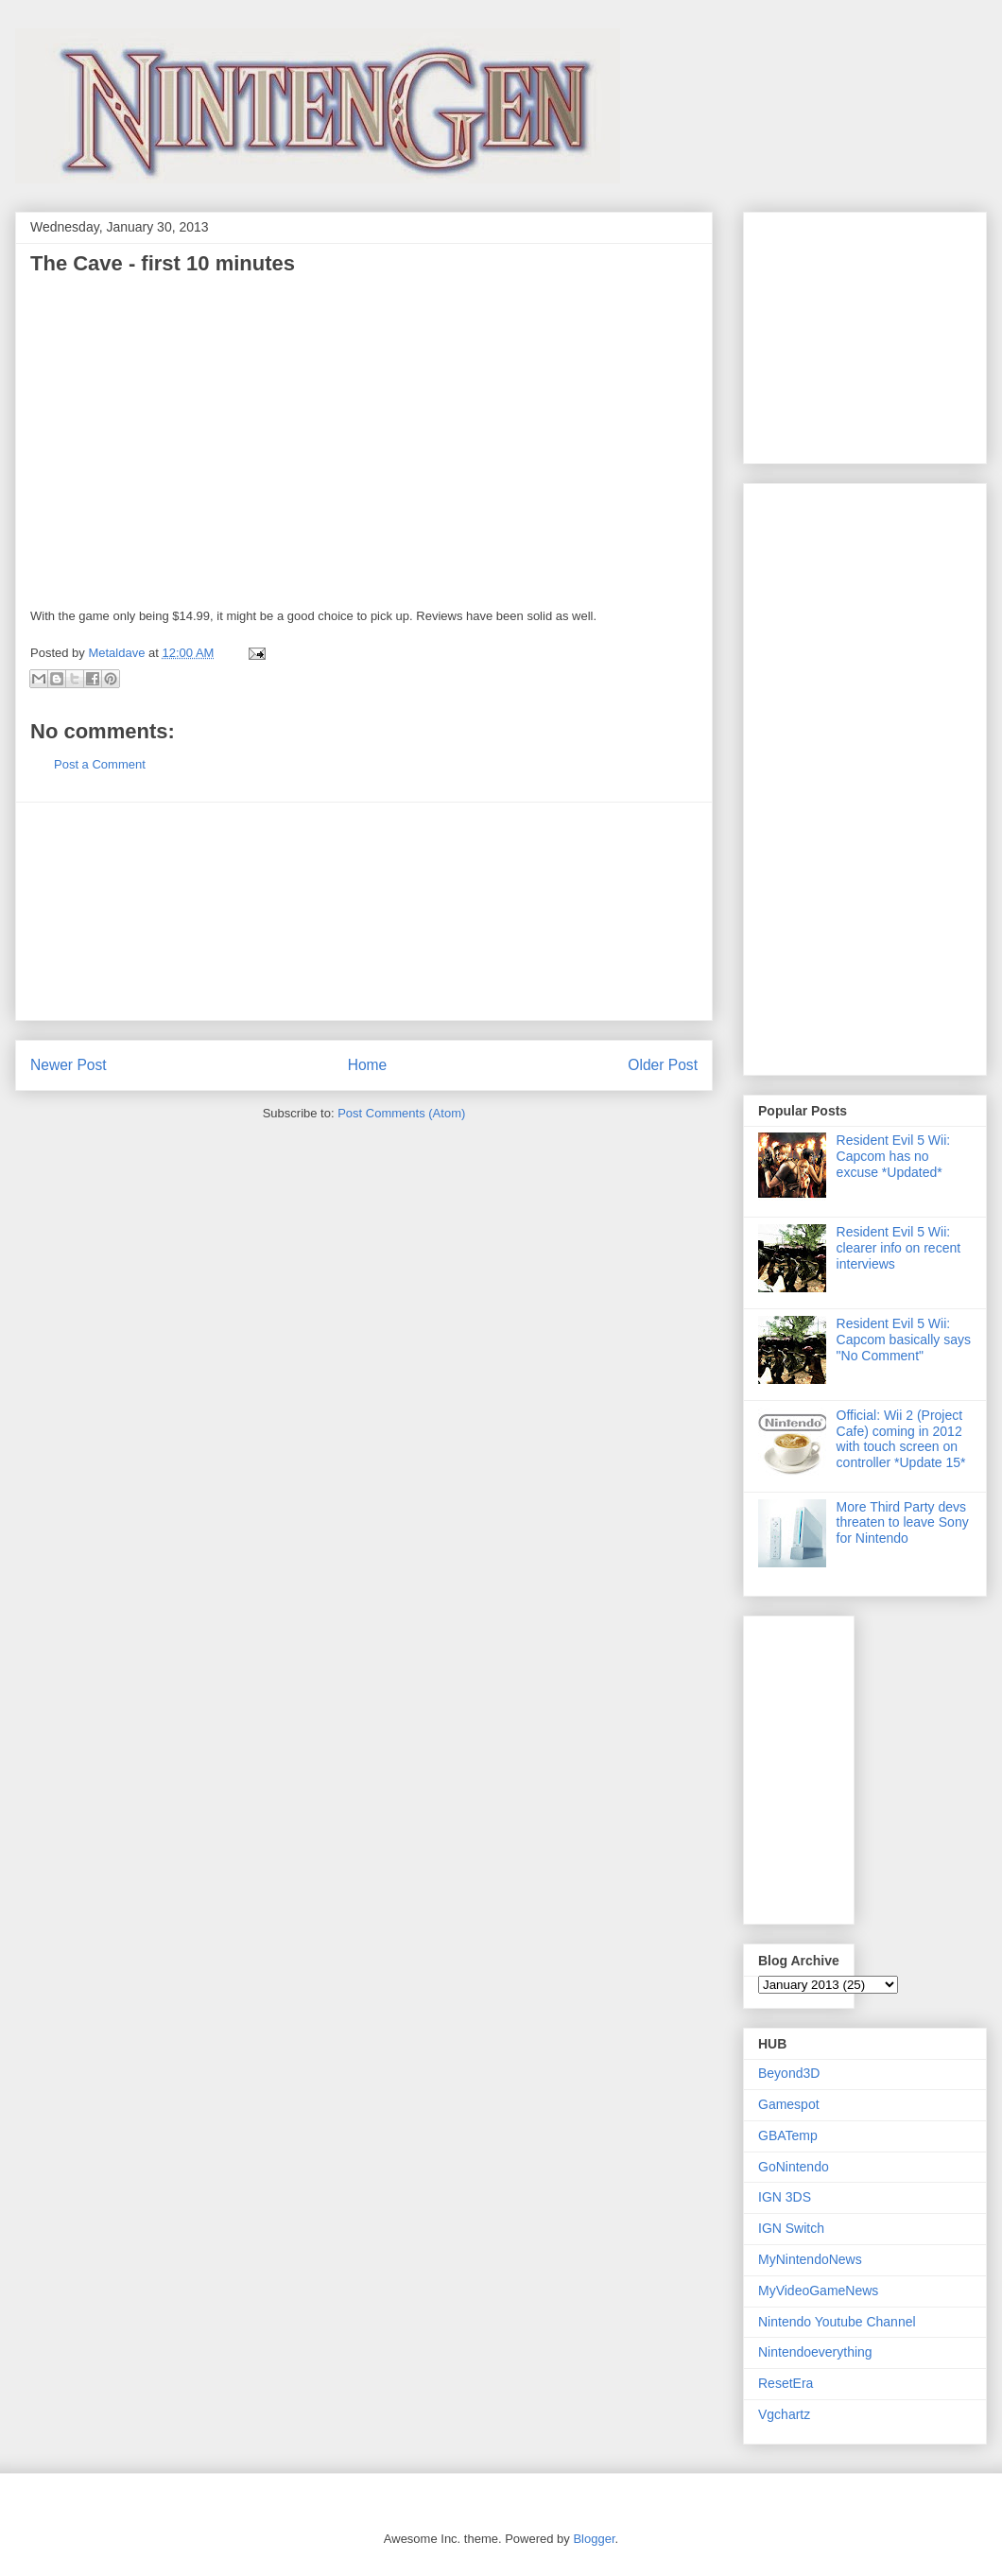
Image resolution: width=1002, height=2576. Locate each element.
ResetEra (785, 2383)
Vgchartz (784, 2414)
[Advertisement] (815, 332)
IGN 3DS (784, 2196)
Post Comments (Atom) (401, 1113)
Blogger (593, 2539)
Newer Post (68, 1065)
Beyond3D (789, 2073)
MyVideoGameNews (818, 2290)
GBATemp (788, 2135)
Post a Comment (100, 764)
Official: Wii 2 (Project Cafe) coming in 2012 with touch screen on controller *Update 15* (901, 1439)
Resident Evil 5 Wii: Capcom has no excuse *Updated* (894, 1156)
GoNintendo (793, 2166)
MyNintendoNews (810, 2259)
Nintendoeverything (815, 2352)
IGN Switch (791, 2228)
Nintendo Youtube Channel (837, 2321)
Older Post (663, 1065)
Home (368, 1065)
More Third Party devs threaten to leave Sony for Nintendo (903, 1523)
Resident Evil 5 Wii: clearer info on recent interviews (899, 1247)
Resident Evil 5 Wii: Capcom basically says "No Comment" (904, 1339)
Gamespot (789, 2104)
